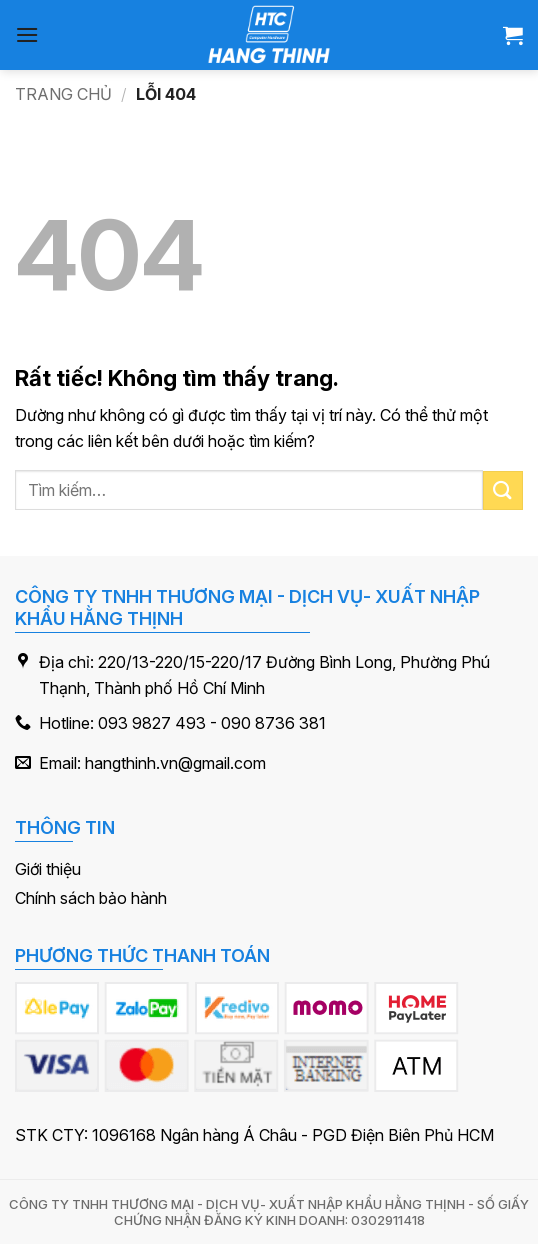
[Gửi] (503, 490)
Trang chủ (63, 94)
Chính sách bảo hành (91, 898)
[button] (27, 34)
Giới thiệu (48, 869)
